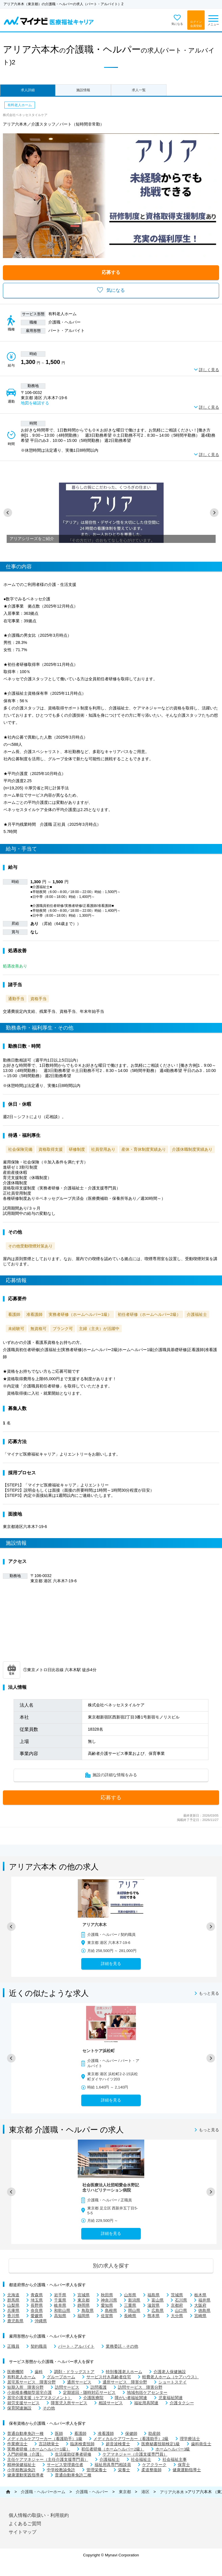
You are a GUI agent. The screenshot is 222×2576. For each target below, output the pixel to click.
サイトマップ (22, 2532)
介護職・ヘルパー (92, 2492)
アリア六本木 (172, 2492)
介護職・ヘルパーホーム (43, 2492)
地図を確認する (35, 403)
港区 (145, 2492)
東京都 (125, 2492)
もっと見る (209, 1994)
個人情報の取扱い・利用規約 (39, 2515)
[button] (7, 512)
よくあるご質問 (25, 2523)
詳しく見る (209, 369)
